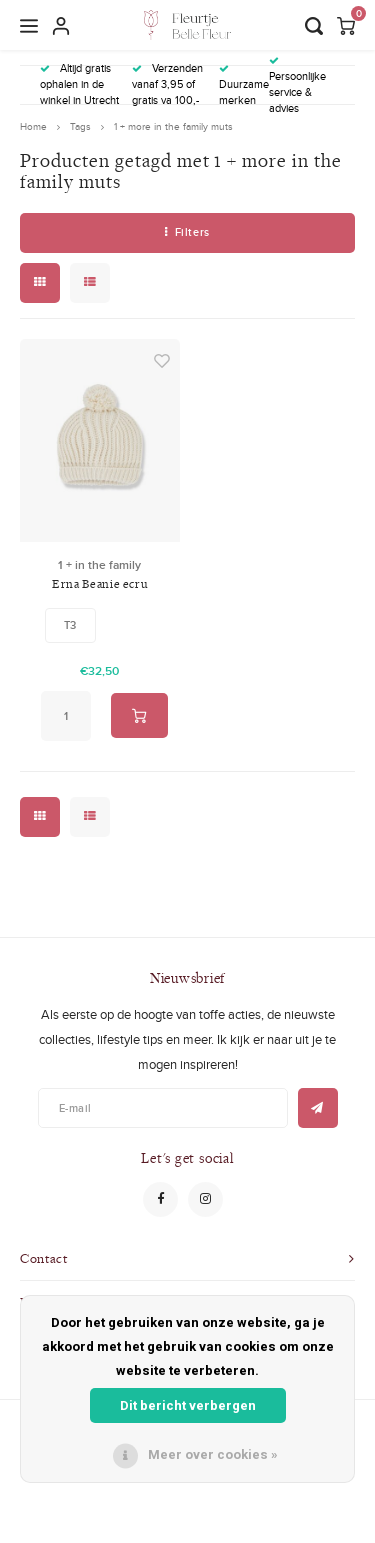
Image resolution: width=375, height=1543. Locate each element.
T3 (70, 625)
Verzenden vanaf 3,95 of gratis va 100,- (167, 84)
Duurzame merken (244, 86)
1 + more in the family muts (173, 126)
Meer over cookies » (213, 1454)
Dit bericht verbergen (188, 1405)
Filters (187, 232)
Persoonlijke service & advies (297, 85)
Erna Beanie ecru (99, 583)
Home (33, 126)
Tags (80, 126)
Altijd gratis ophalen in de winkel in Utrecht (79, 84)
